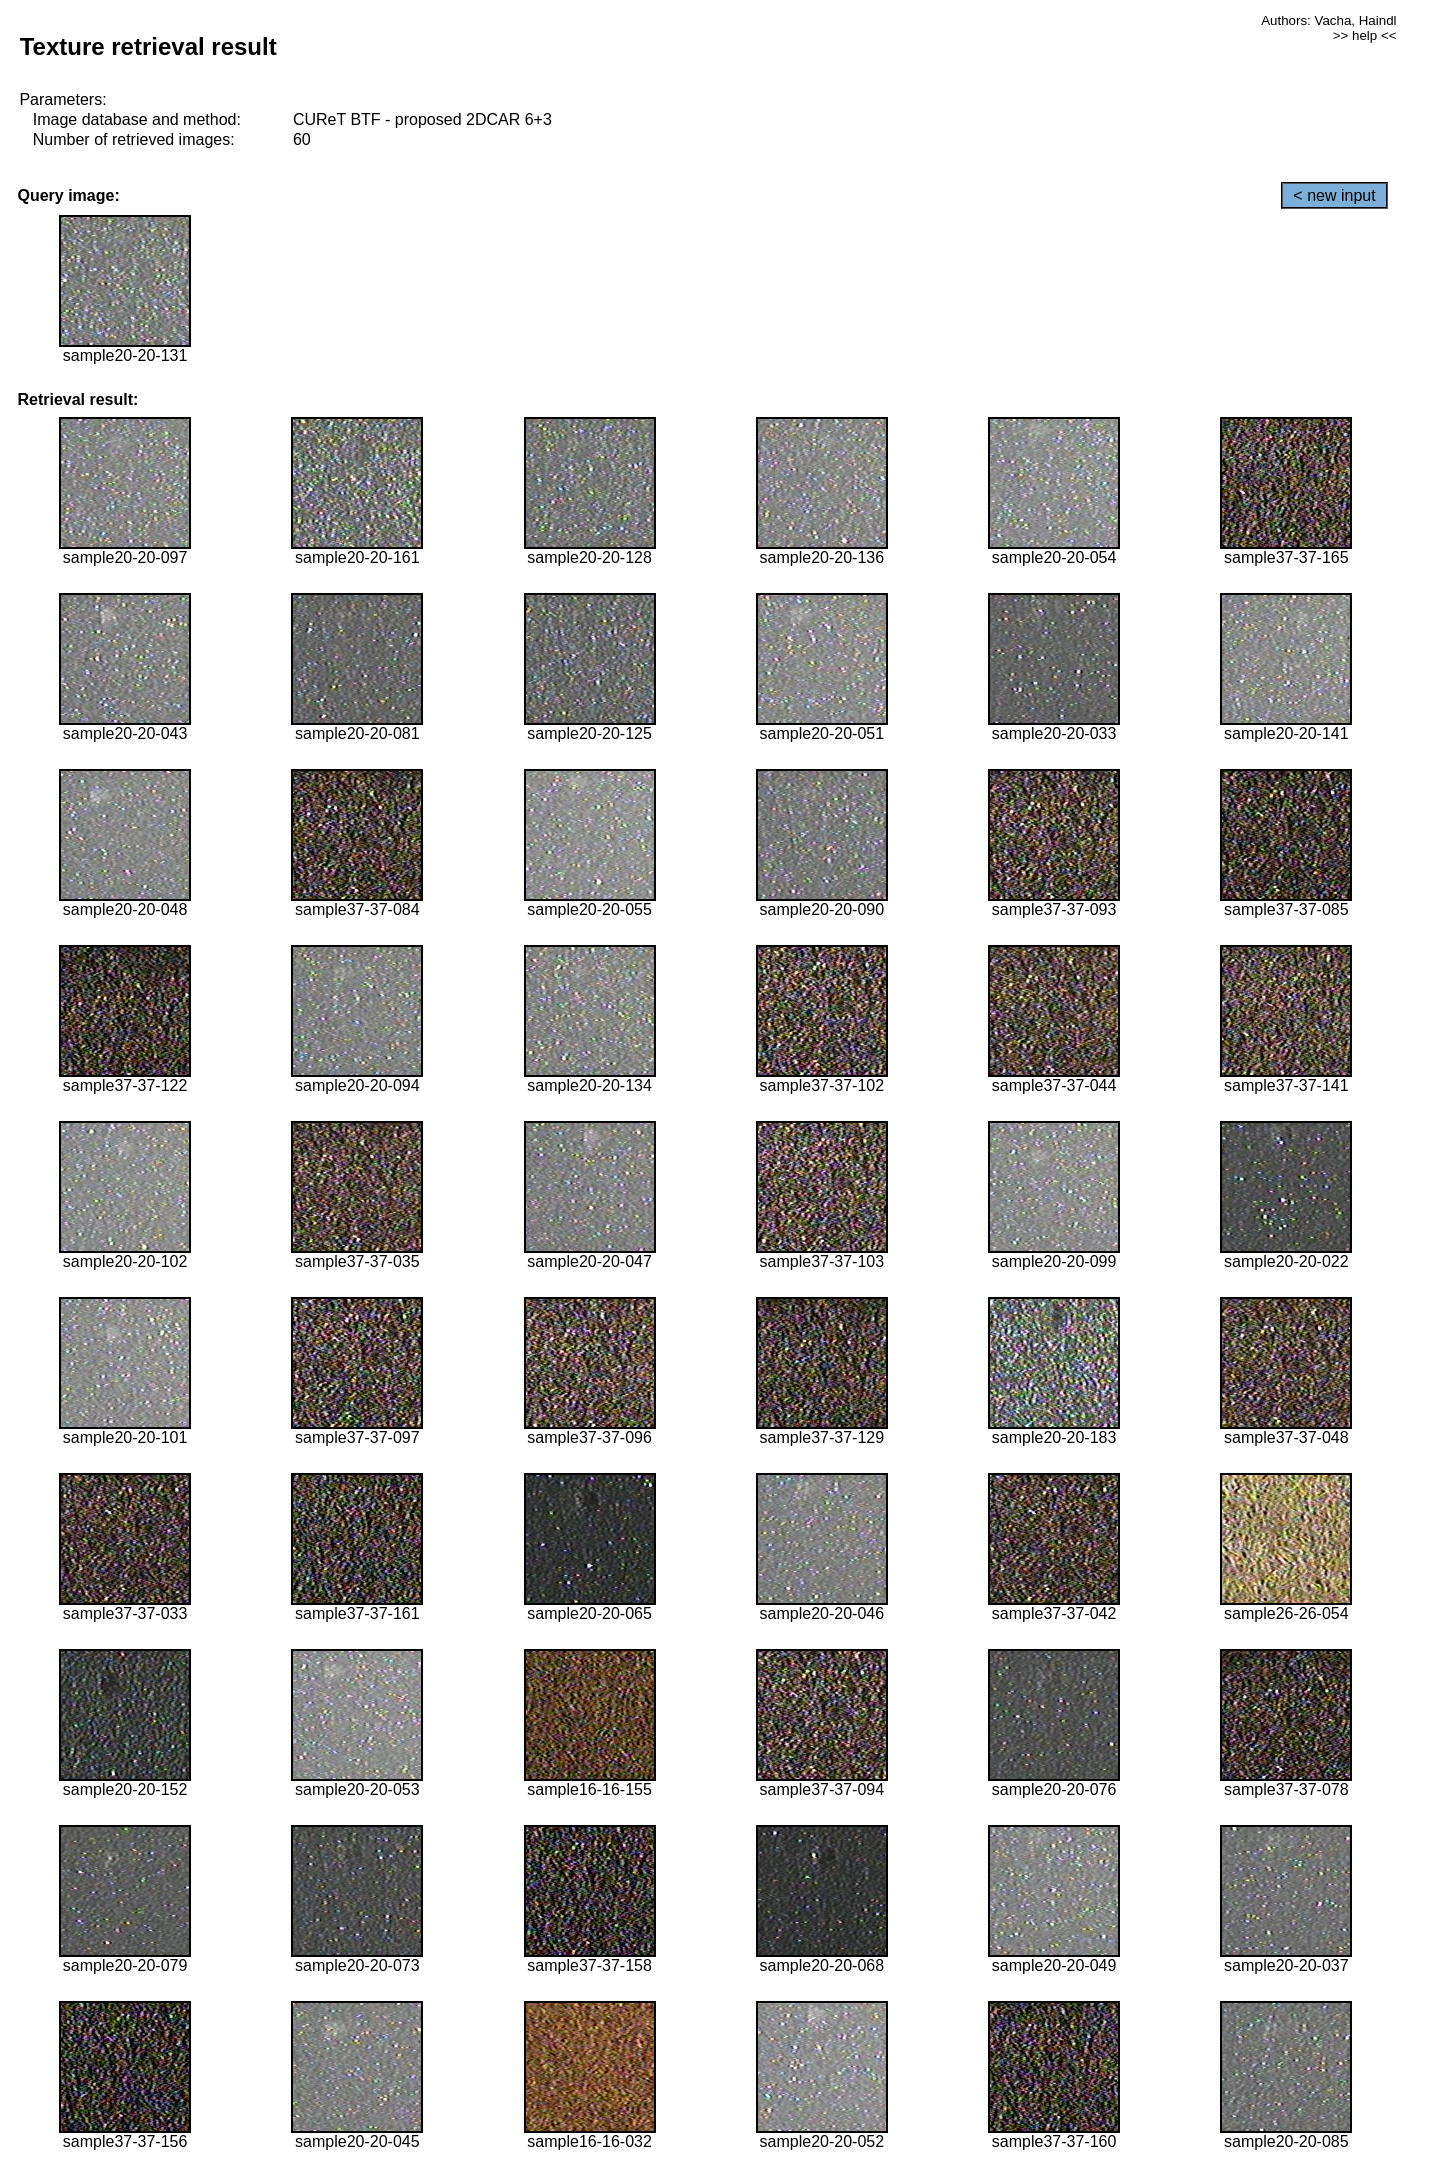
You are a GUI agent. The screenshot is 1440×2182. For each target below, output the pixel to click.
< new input (1334, 195)
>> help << (1365, 35)
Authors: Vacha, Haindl (1328, 20)
